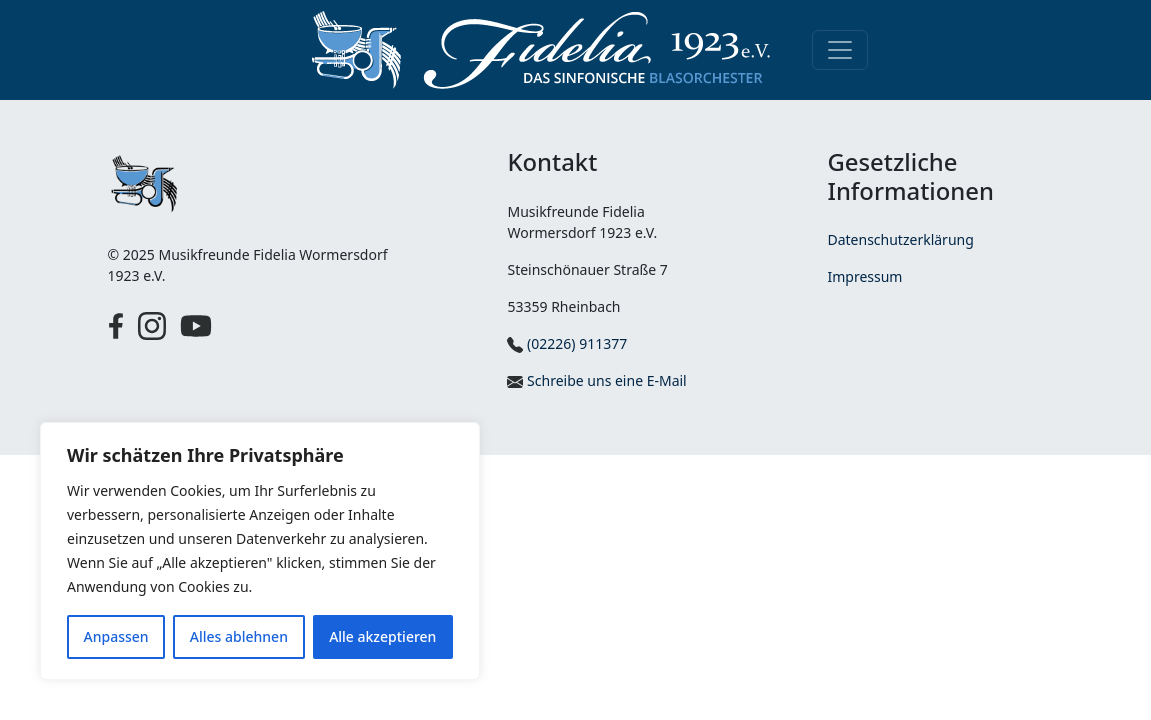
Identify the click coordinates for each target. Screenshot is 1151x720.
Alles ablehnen (239, 636)
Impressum (864, 276)
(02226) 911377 (567, 343)
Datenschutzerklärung (900, 239)
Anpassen (116, 636)
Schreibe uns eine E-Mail (596, 380)
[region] (260, 551)
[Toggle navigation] (840, 50)
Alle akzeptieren (382, 636)
